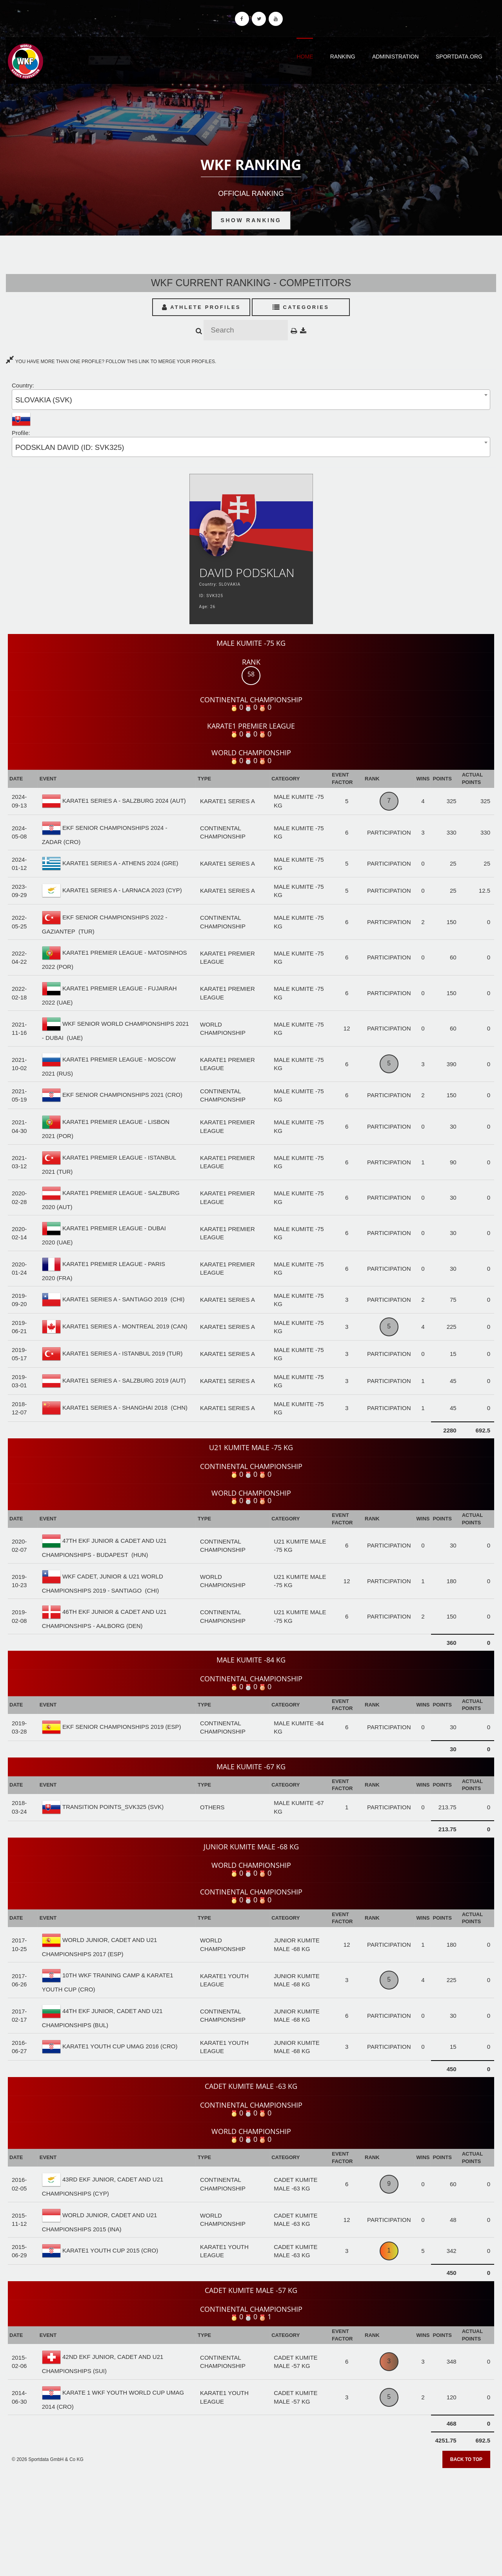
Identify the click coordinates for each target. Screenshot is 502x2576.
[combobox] (251, 399)
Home (304, 56)
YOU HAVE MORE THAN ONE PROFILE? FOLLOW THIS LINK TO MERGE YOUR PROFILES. (111, 361)
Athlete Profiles (201, 307)
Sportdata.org (459, 56)
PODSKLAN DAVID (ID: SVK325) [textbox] (69, 447)
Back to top (466, 2459)
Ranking (342, 56)
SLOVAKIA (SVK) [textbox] (43, 400)
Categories (301, 307)
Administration (395, 56)
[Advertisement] (251, 2519)
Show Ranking (251, 220)
